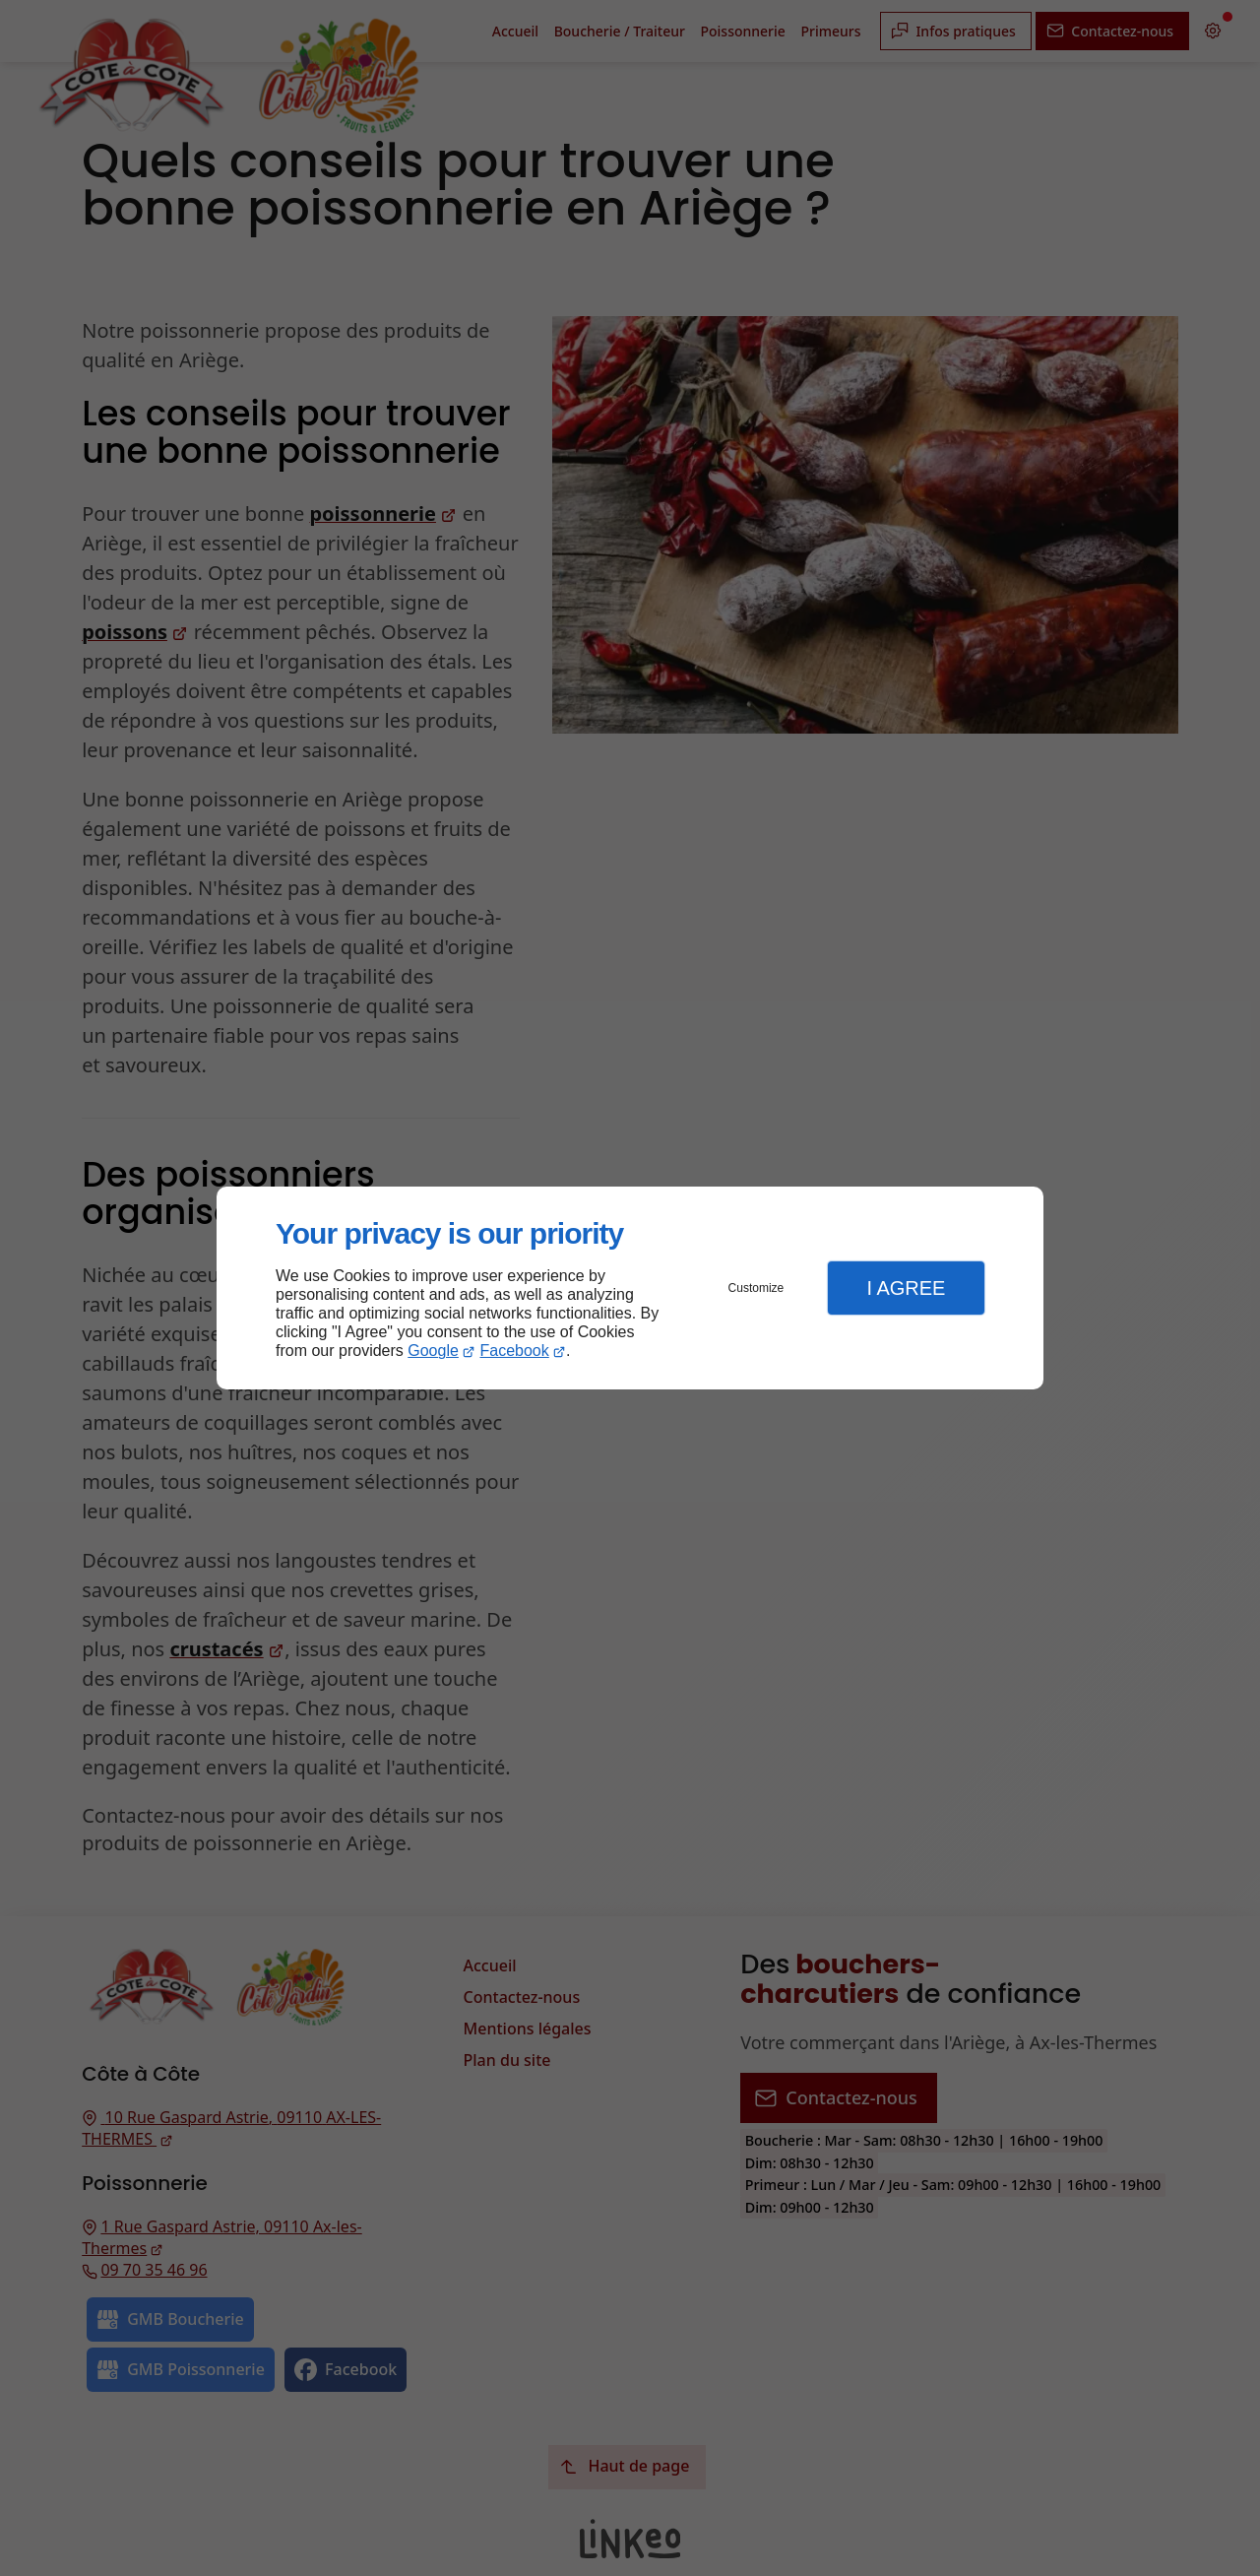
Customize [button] (756, 1288)
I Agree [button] (905, 1288)
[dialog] (630, 1288)
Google (433, 1350)
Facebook (514, 1350)
